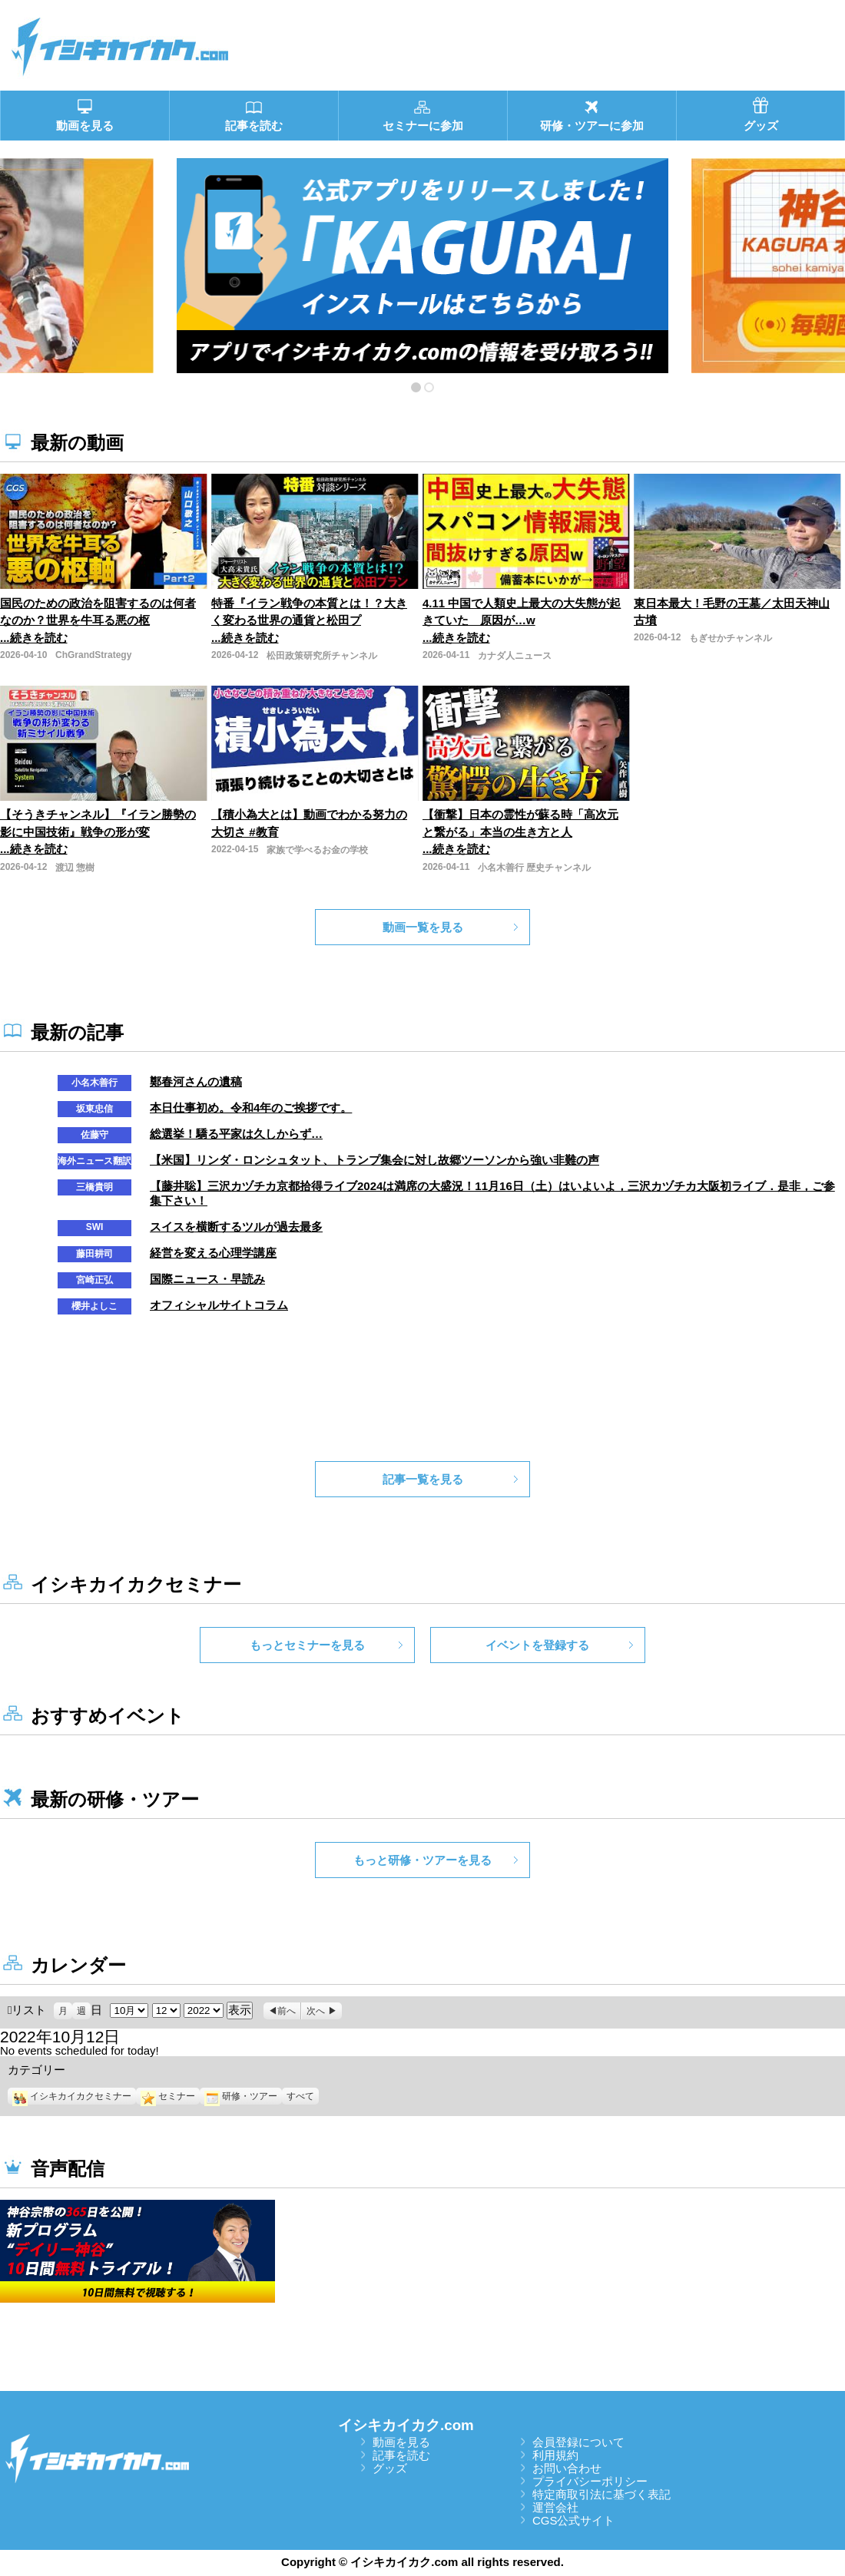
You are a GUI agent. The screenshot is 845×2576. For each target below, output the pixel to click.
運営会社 (555, 2507)
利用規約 (555, 2455)
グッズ (390, 2468)
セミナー (168, 2096)
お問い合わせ (566, 2468)
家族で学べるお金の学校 (317, 850)
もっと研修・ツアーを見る (422, 1860)
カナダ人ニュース (515, 655)
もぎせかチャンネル (730, 638)
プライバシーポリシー (590, 2481)
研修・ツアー (240, 2096)
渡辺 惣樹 (74, 867)
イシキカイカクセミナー (71, 2096)
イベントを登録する (537, 1645)
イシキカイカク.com (406, 2425)
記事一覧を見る (423, 1479)
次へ (316, 2011)
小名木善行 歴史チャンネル (534, 867)
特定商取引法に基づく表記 (601, 2494)
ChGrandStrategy (93, 655)
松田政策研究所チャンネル (322, 655)
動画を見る (401, 2442)
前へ (286, 2011)
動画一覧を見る (423, 927)
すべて (300, 2096)
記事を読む (401, 2455)
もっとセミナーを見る (307, 1645)
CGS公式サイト (573, 2520)
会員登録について (578, 2442)
